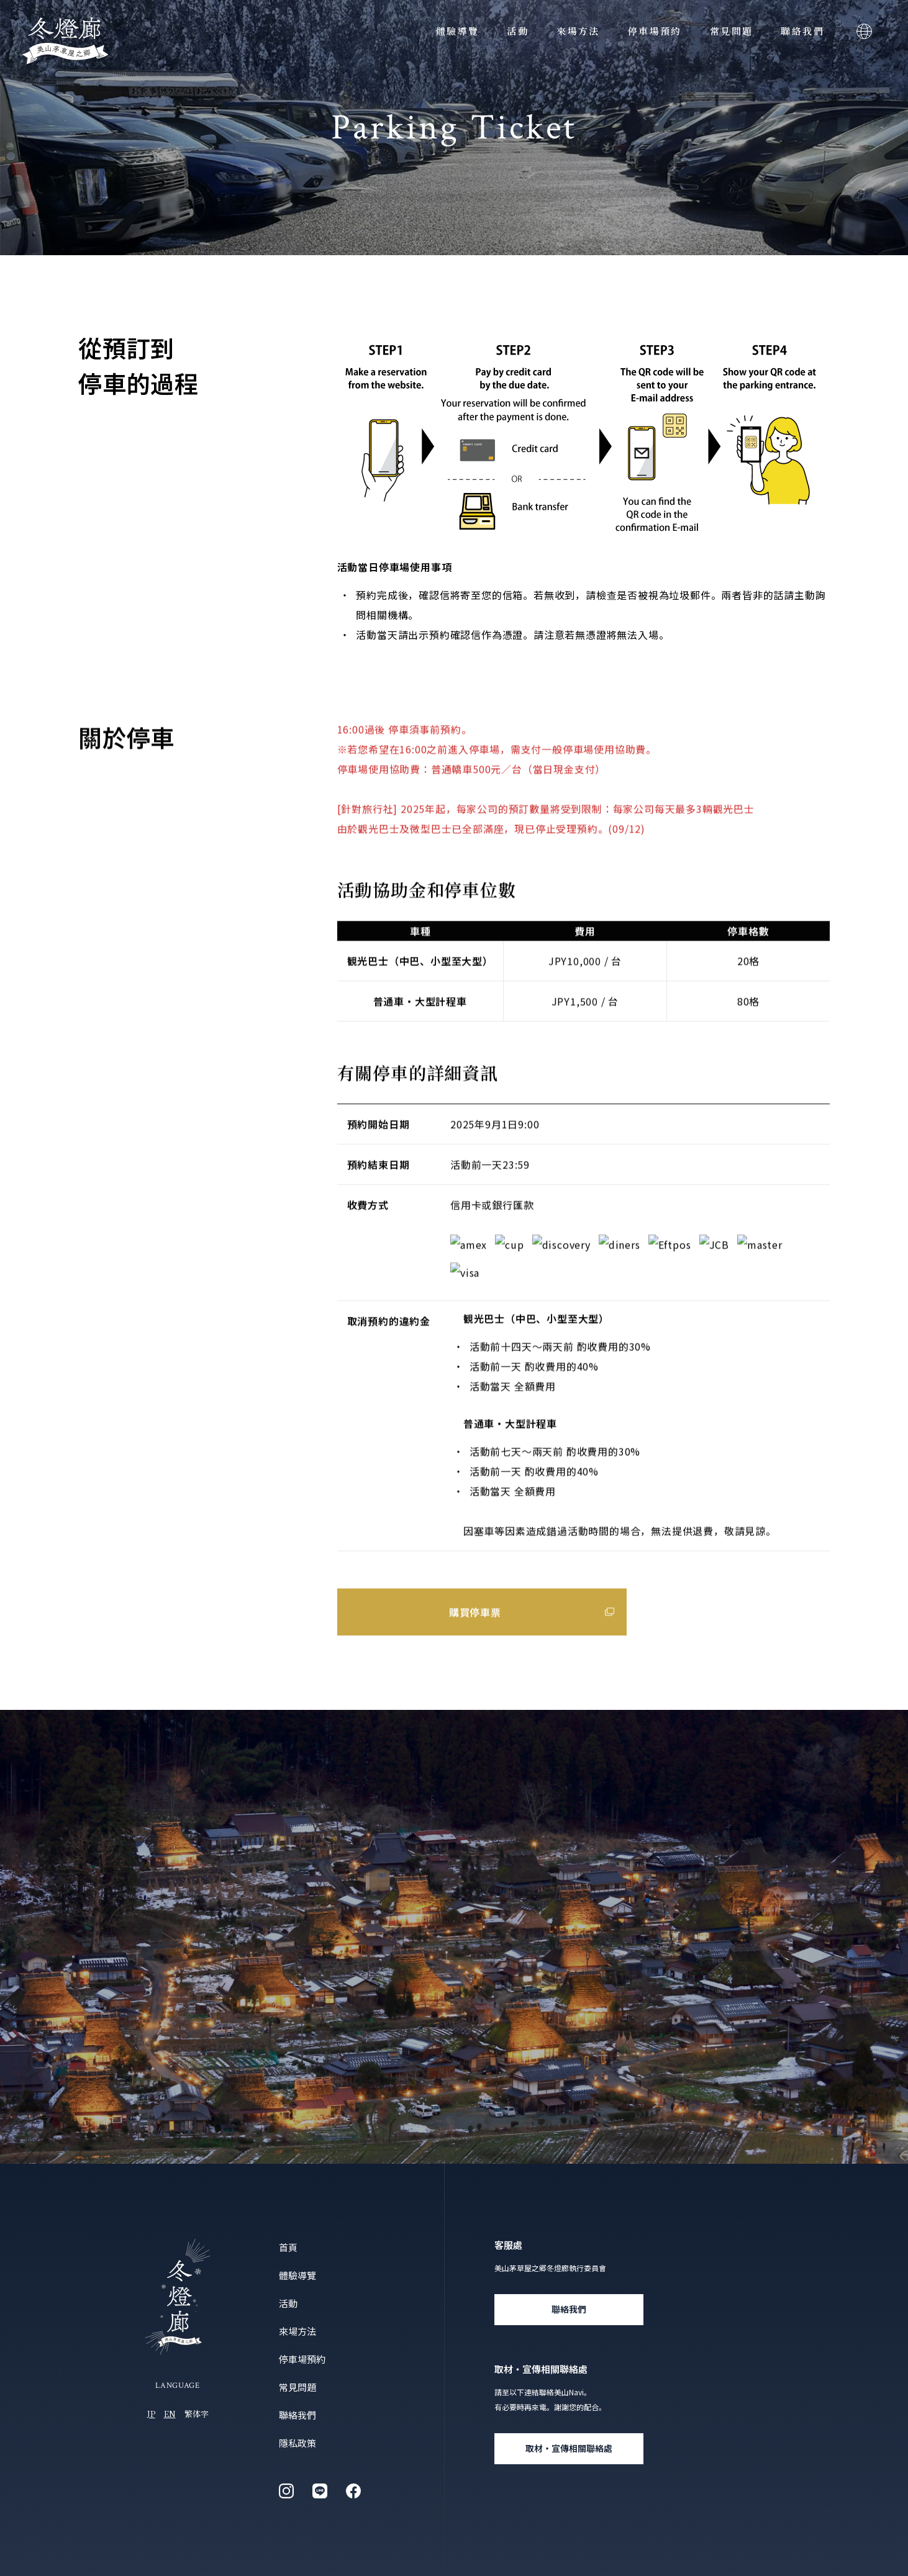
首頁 (288, 2247)
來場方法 (578, 30)
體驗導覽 (457, 30)
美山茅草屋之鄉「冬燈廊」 (65, 41)
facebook (353, 2490)
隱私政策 (297, 2442)
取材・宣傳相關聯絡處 (568, 2448)
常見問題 (731, 30)
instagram (286, 2490)
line (319, 2490)
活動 (518, 30)
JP (151, 2414)
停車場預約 (655, 30)
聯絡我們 (802, 30)
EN (170, 2414)
